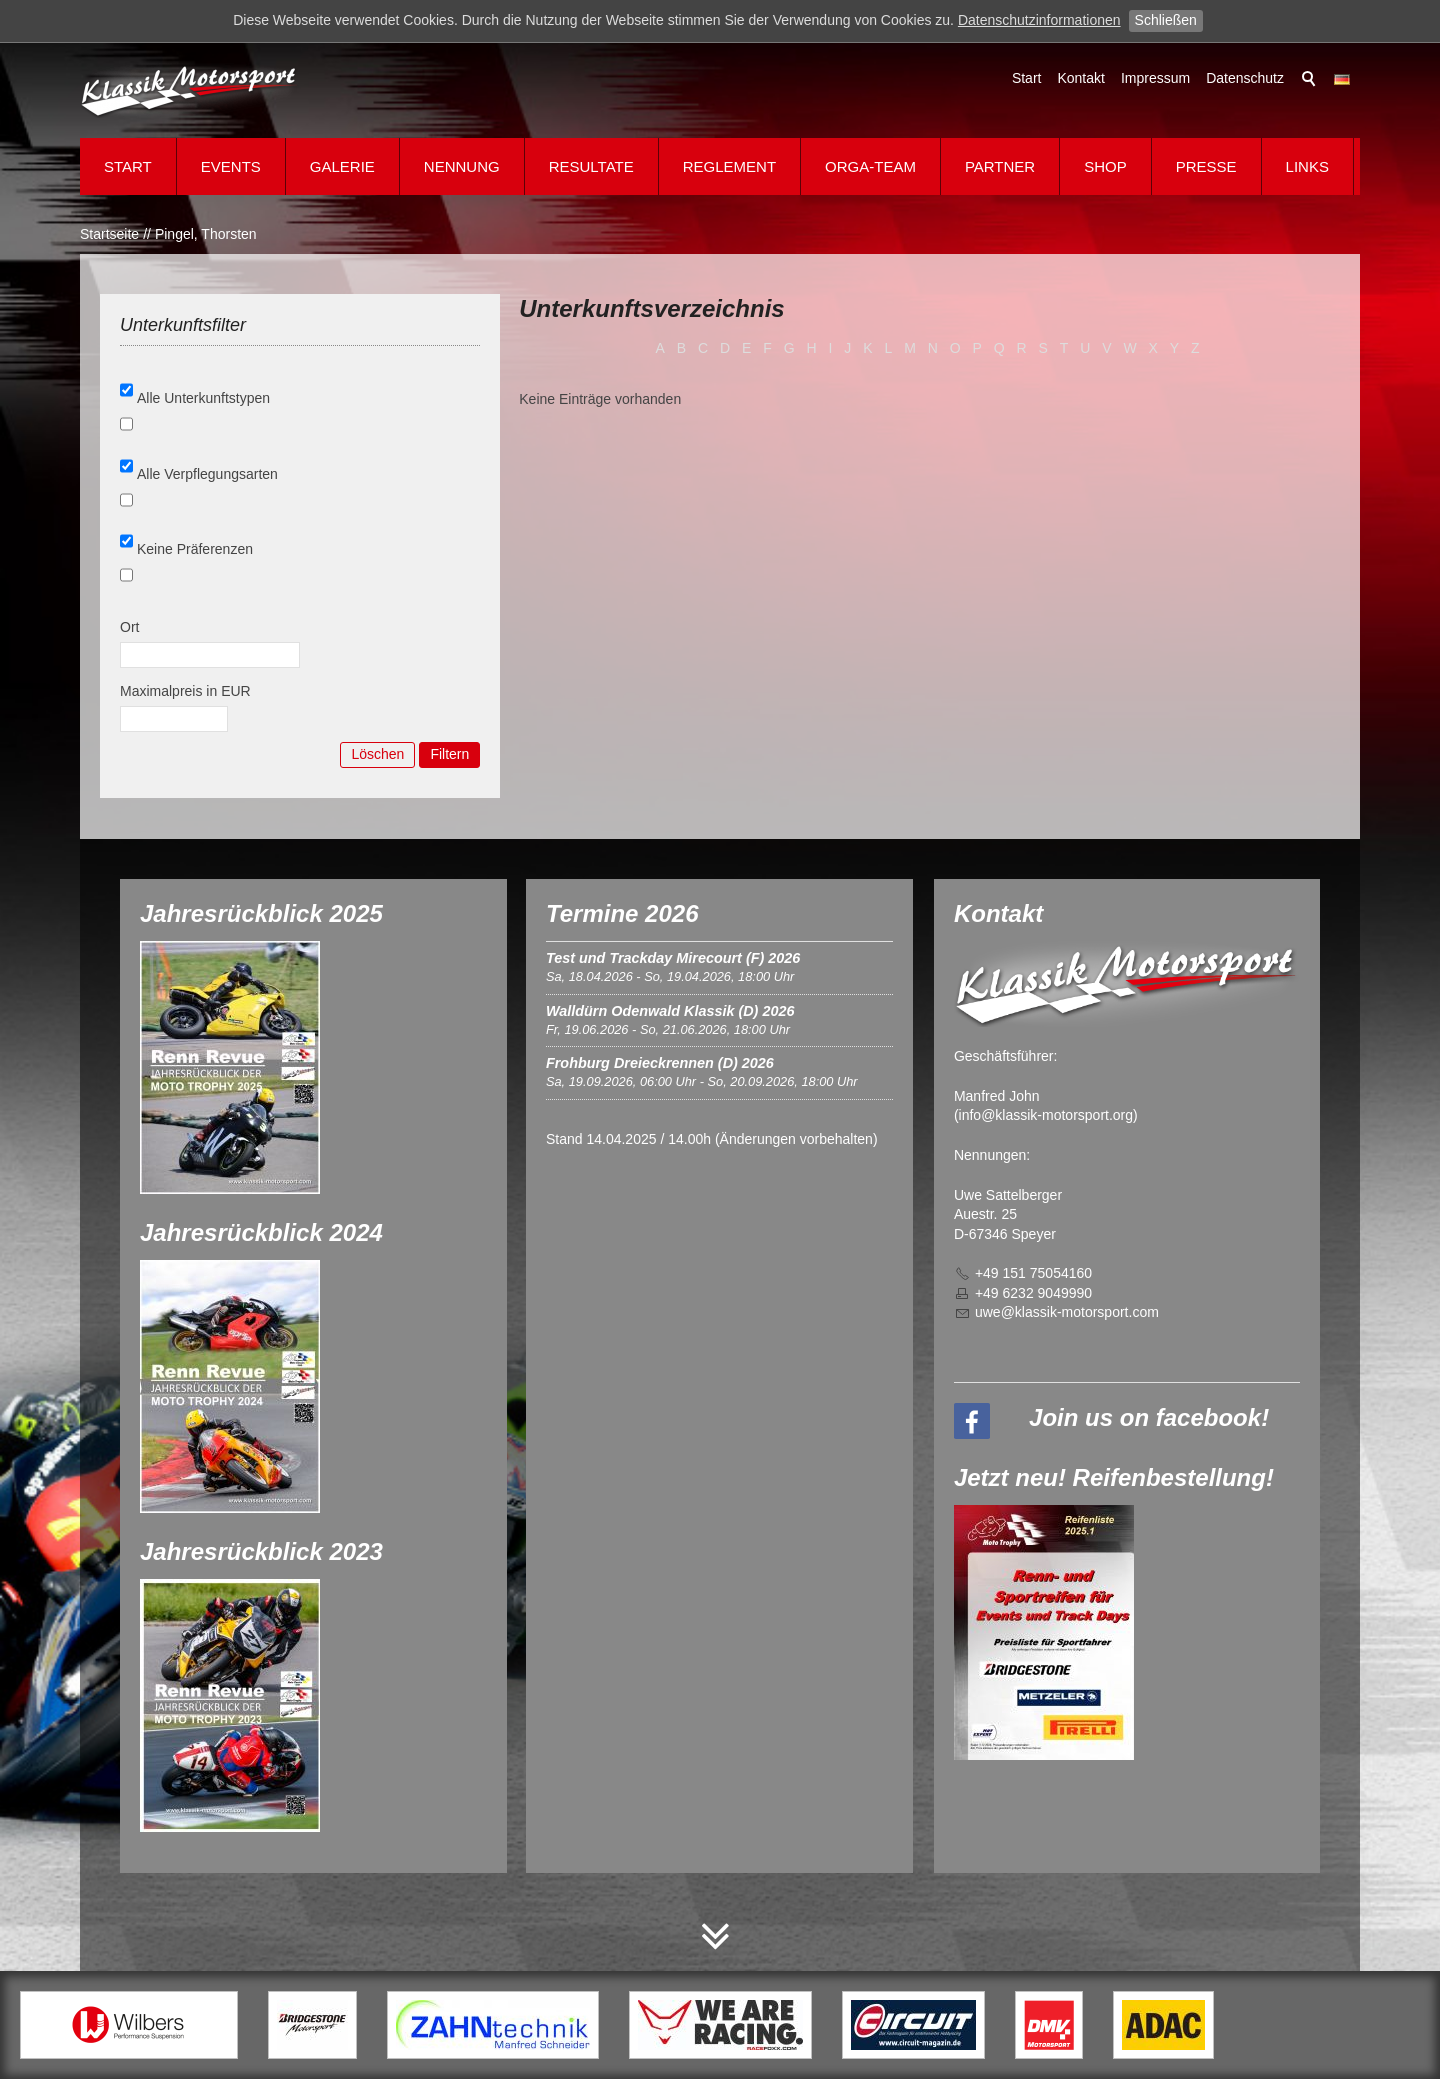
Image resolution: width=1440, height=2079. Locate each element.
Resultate (591, 166)
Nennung (462, 166)
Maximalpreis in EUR (185, 691)
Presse (1206, 166)
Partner (1000, 166)
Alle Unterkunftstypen (203, 398)
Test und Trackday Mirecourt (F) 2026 (673, 958)
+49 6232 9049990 (1033, 1293)
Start (1027, 78)
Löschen (377, 754)
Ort (129, 627)
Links (1307, 166)
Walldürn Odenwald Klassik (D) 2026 (670, 1011)
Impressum (1155, 78)
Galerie (342, 166)
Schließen (1166, 20)
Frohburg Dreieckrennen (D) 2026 (660, 1063)
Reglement (729, 166)
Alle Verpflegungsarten (207, 474)
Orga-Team (870, 166)
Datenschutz (1245, 78)
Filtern (449, 754)
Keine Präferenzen (195, 549)
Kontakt (1080, 78)
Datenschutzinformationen (1039, 20)
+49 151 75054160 (1033, 1273)
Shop (1105, 166)
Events (231, 166)
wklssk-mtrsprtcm (1067, 1312)
